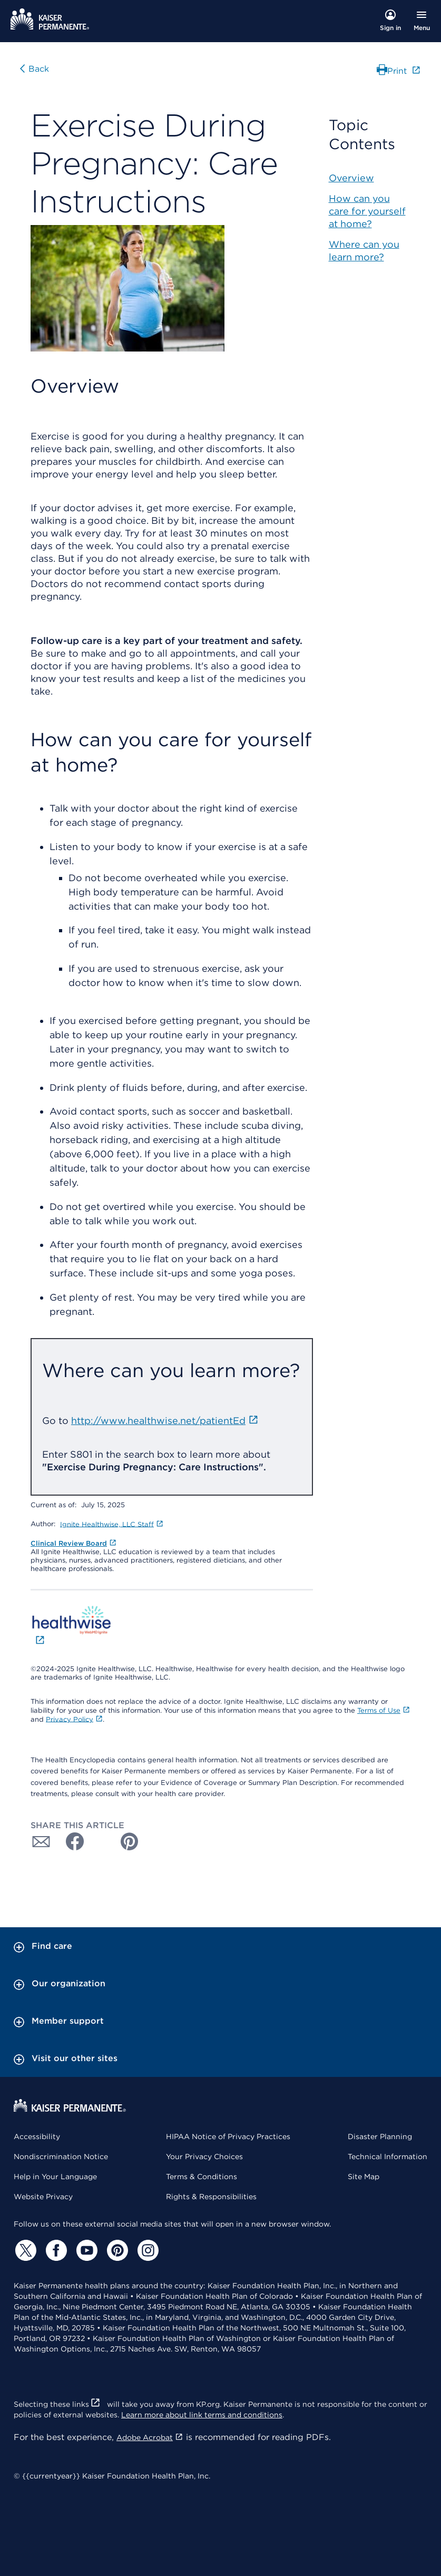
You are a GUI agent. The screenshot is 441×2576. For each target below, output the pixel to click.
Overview (351, 177)
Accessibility (37, 2136)
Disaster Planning (380, 2136)
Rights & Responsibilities (211, 2196)
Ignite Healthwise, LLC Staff (111, 1524)
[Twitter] (24, 2250)
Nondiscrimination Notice (61, 2156)
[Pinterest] (115, 2250)
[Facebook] (54, 2250)
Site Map (363, 2176)
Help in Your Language (55, 2176)
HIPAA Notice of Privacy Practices (228, 2136)
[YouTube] (85, 2250)
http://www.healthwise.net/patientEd (165, 1420)
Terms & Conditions (201, 2176)
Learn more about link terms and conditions (201, 2415)
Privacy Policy (74, 1719)
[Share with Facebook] (70, 1841)
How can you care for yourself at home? (367, 211)
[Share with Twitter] (100, 1841)
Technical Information (387, 2156)
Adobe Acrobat (149, 2437)
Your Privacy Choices (204, 2156)
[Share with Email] (41, 1841)
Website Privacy (43, 2196)
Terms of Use (383, 1710)
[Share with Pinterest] (129, 1841)
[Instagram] (146, 2250)
